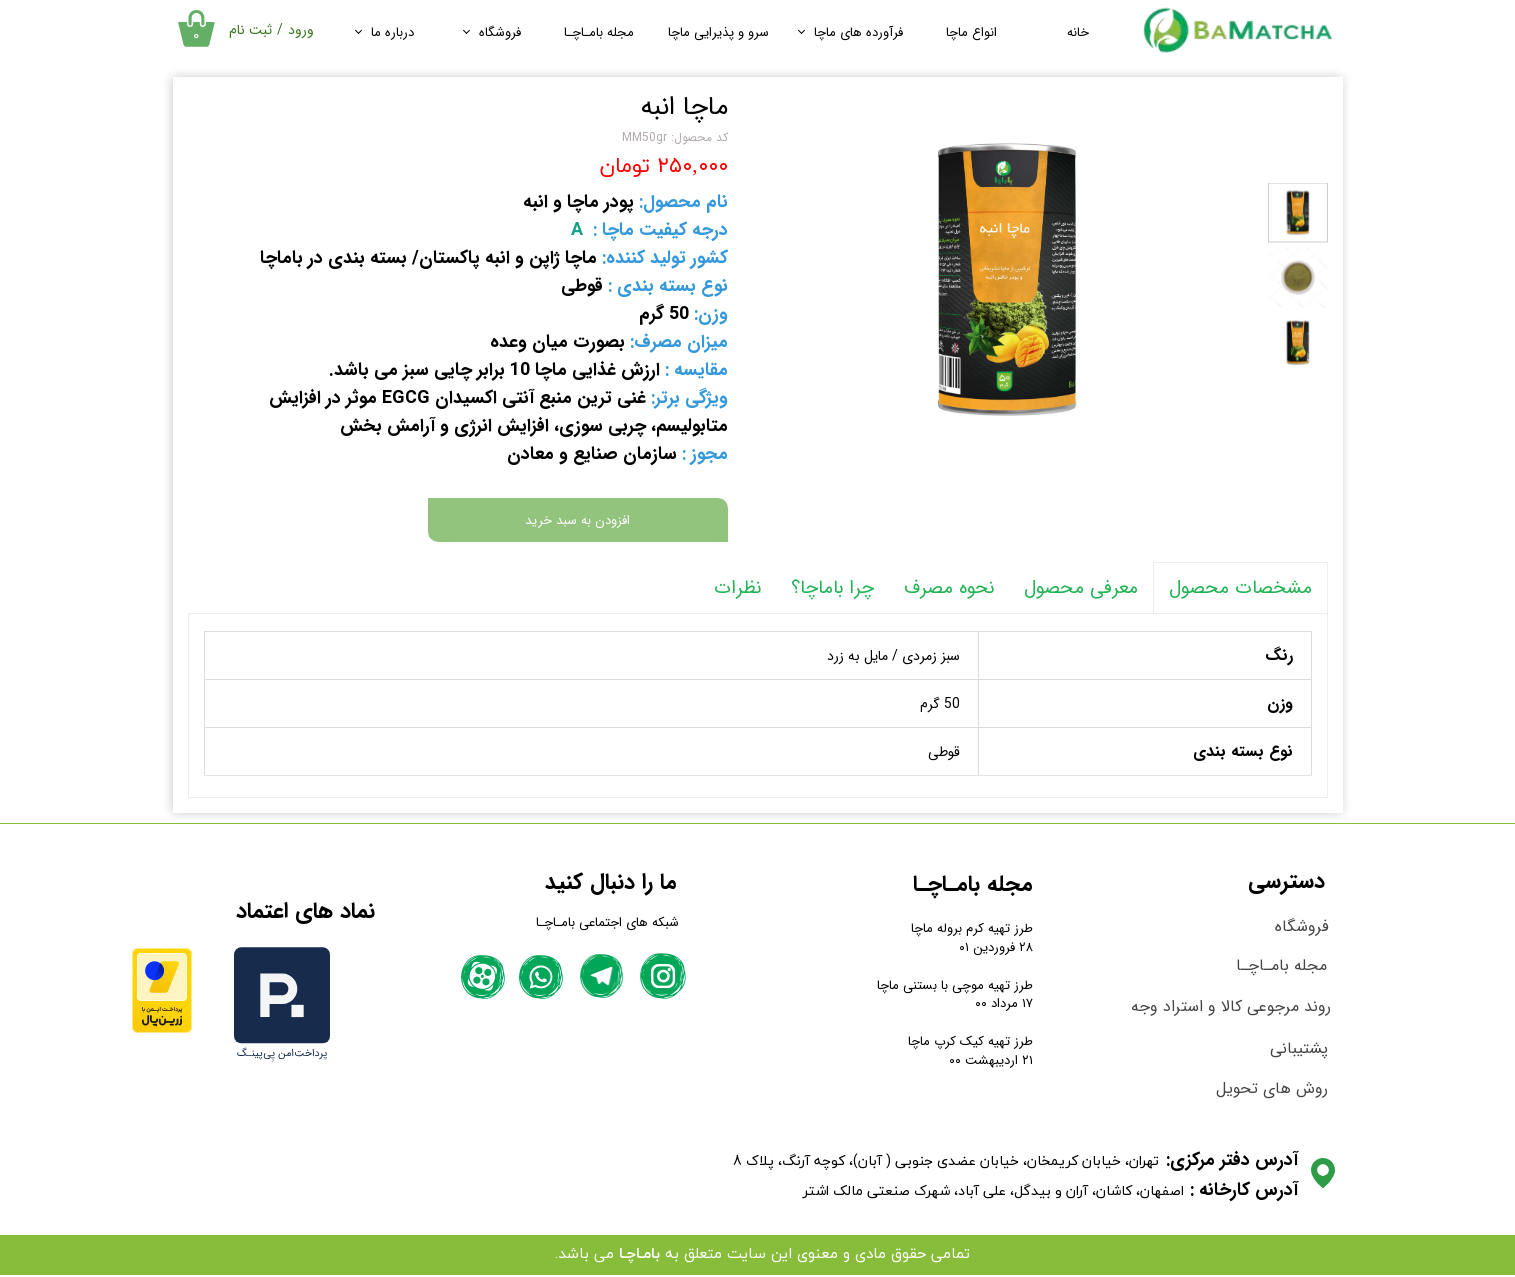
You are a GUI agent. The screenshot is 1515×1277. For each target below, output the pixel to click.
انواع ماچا (971, 32)
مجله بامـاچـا (599, 32)
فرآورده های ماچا (858, 32)
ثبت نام (250, 30)
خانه (1078, 32)
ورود (301, 30)
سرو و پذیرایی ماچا (718, 32)
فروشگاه (500, 32)
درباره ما (392, 32)
